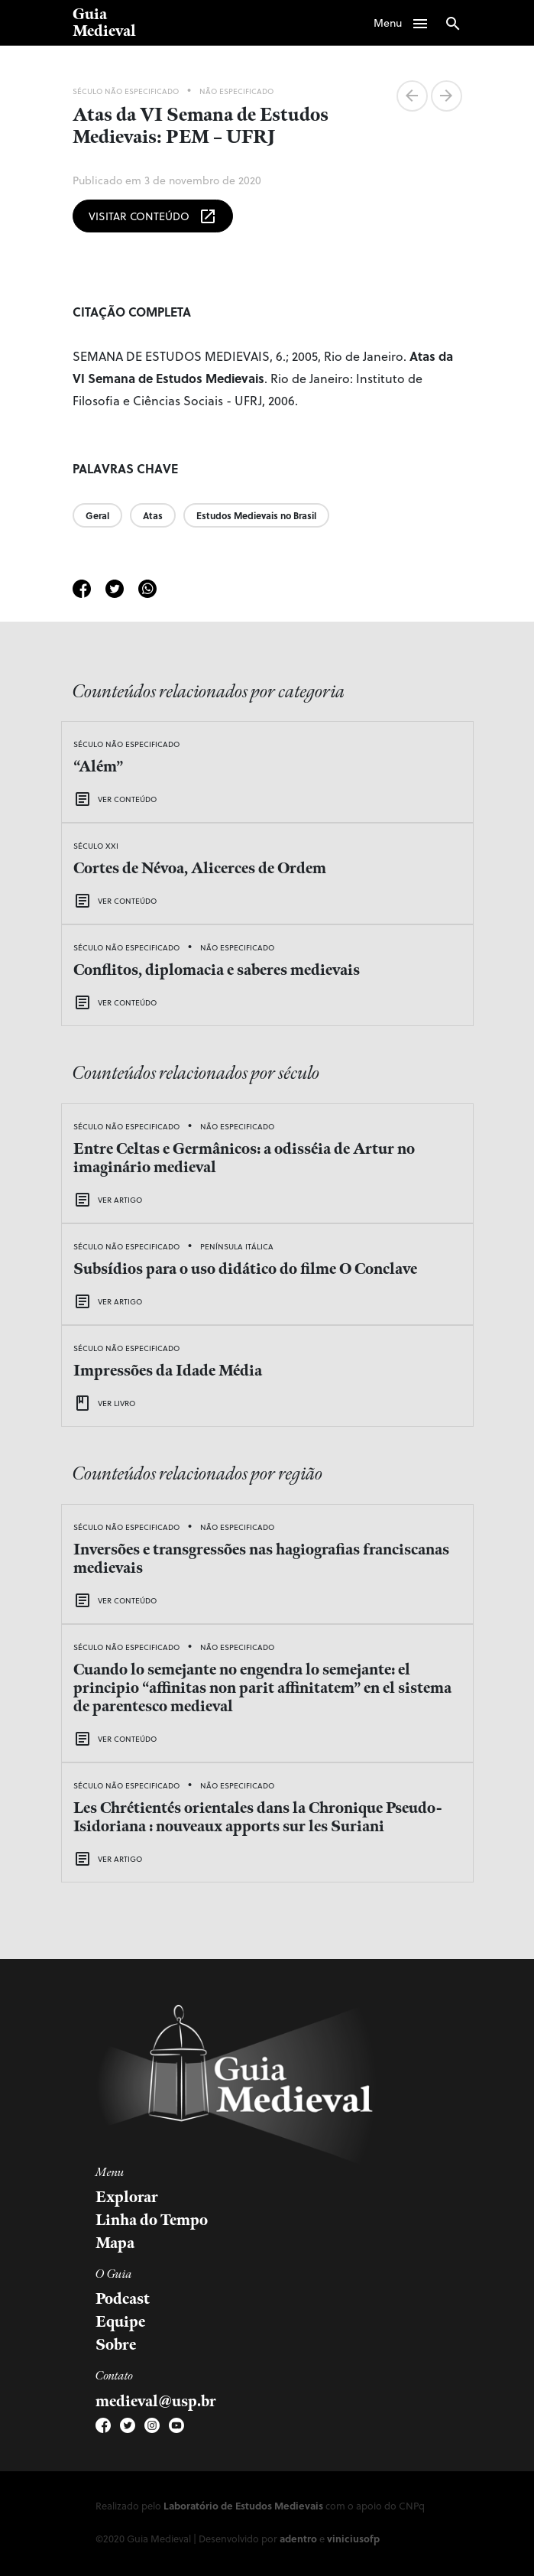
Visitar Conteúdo (153, 216)
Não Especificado (236, 91)
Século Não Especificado (126, 91)
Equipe (120, 2322)
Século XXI (95, 845)
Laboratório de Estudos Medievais (243, 2505)
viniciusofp (353, 2538)
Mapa (114, 2243)
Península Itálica (236, 1246)
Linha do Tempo (151, 2220)
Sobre (115, 2345)
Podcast (122, 2299)
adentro (298, 2538)
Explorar (126, 2197)
